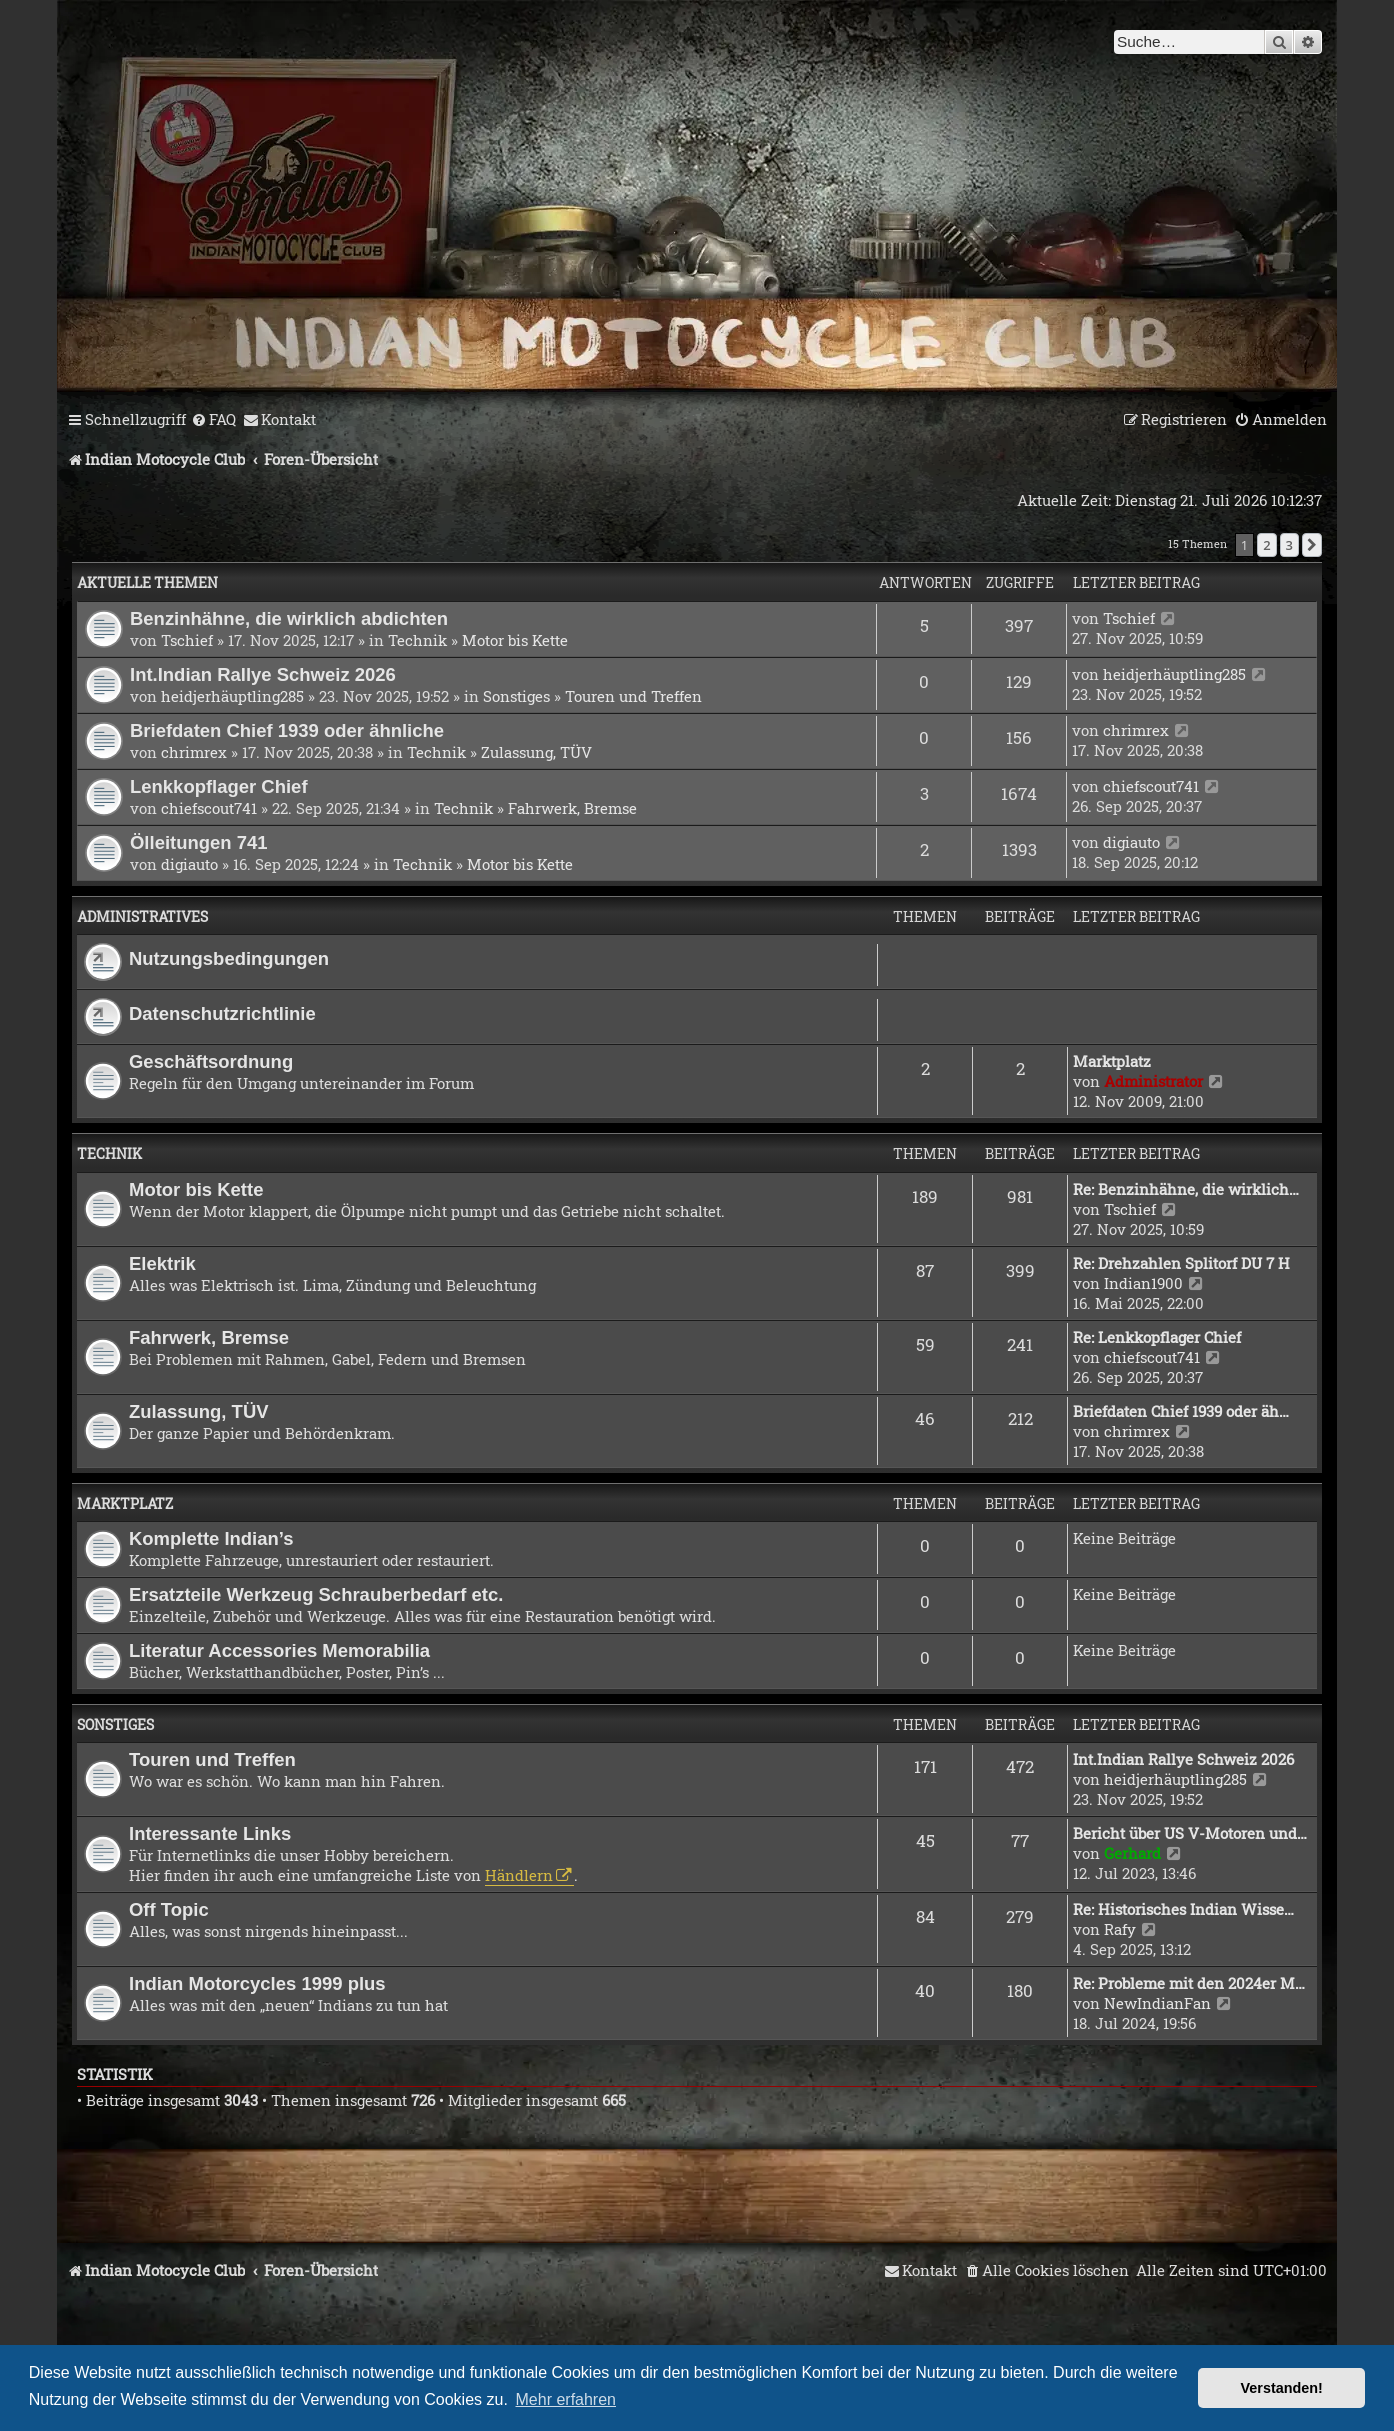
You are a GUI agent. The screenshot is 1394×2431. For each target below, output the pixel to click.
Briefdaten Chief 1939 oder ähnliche (287, 730)
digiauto (189, 864)
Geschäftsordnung (211, 1061)
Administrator (1153, 1081)
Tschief (187, 640)
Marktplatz (1112, 1061)
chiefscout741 (209, 808)
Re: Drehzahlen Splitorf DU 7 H (1181, 1263)
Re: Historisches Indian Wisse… (1183, 1909)
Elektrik (162, 1263)
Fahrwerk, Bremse (572, 808)
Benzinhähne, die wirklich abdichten (289, 618)
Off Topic (169, 1909)
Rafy (1120, 1929)
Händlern (519, 1875)
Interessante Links (210, 1833)
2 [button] (1266, 545)
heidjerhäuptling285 (232, 696)
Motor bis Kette (515, 640)
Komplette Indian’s (211, 1538)
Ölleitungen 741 (199, 842)
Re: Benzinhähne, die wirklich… (1186, 1189)
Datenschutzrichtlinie (222, 1013)
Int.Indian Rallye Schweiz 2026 (263, 674)
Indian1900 (1143, 1283)
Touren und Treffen (633, 696)
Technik (417, 640)
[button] (1312, 545)
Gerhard (1132, 1853)
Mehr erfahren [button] (566, 2399)
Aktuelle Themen (147, 582)
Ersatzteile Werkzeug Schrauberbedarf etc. (316, 1594)
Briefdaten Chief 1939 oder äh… (1181, 1411)
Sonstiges (516, 696)
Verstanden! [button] (1282, 2388)
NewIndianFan (1157, 2003)
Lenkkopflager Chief (219, 786)
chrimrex (194, 752)
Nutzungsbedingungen (229, 958)
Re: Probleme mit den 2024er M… (1189, 1983)
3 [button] (1289, 545)
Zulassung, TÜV (536, 752)
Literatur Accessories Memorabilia (279, 1650)
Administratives (142, 916)
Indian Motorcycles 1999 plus (257, 1983)
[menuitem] (213, 420)
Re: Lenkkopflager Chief (1157, 1337)
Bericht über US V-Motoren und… (1190, 1833)
